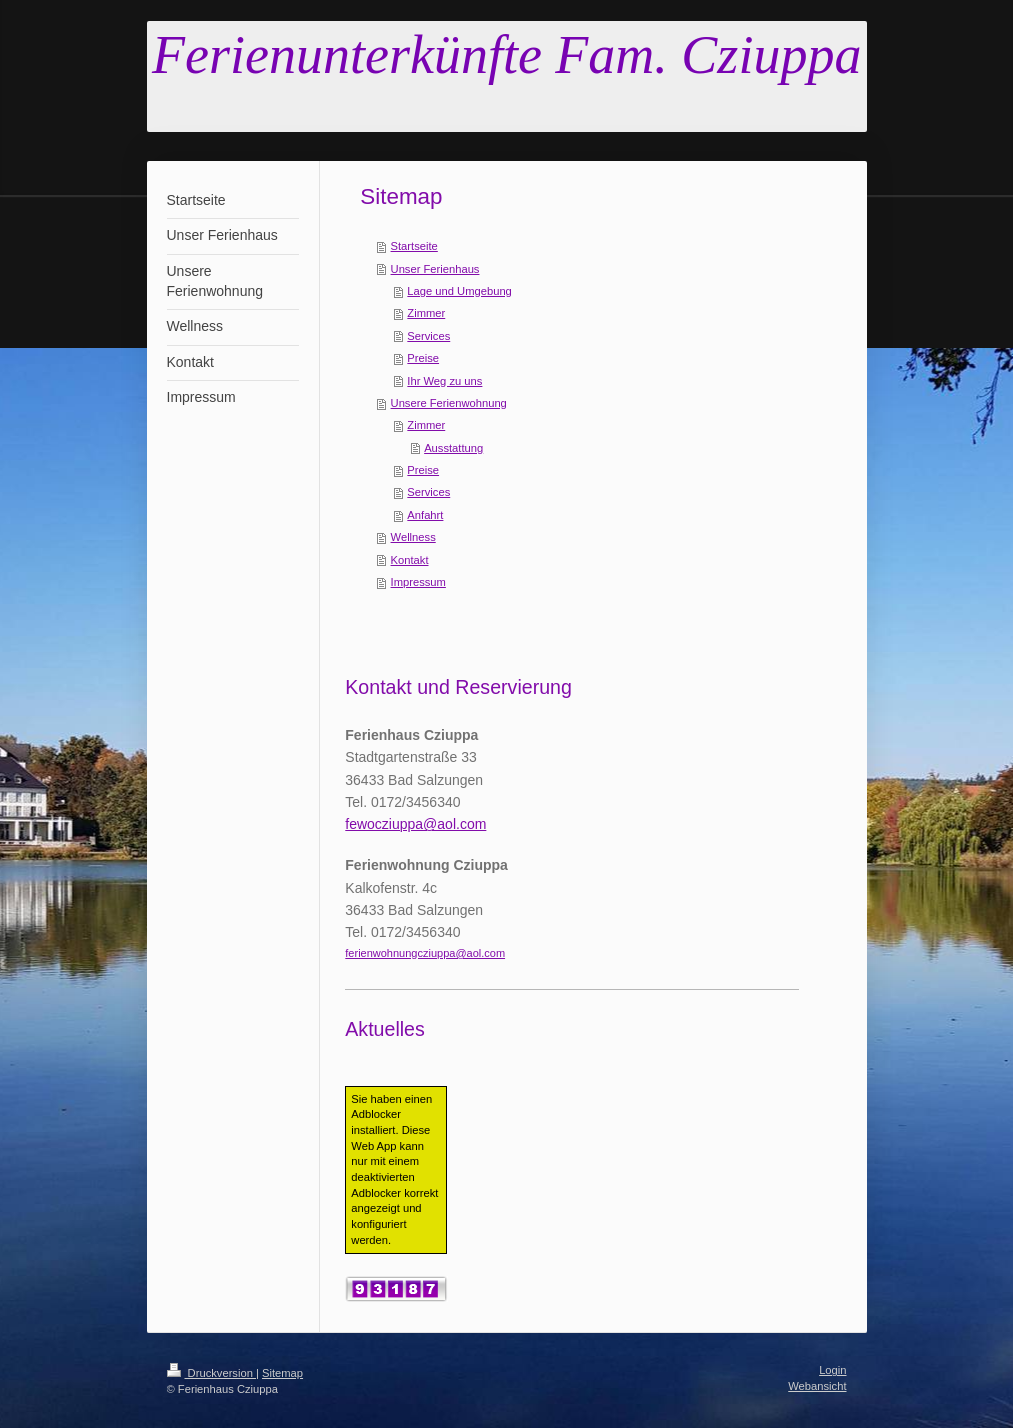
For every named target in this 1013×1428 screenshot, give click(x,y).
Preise (423, 358)
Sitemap (282, 1373)
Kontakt (410, 560)
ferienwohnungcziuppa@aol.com (425, 953)
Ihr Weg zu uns (444, 381)
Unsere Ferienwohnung (449, 403)
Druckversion (212, 1373)
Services (428, 336)
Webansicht (817, 1386)
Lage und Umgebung (459, 291)
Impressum (418, 582)
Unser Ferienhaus (435, 269)
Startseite (414, 246)
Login (832, 1370)
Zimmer (426, 313)
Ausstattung (453, 448)
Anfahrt (425, 515)
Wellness (413, 537)
